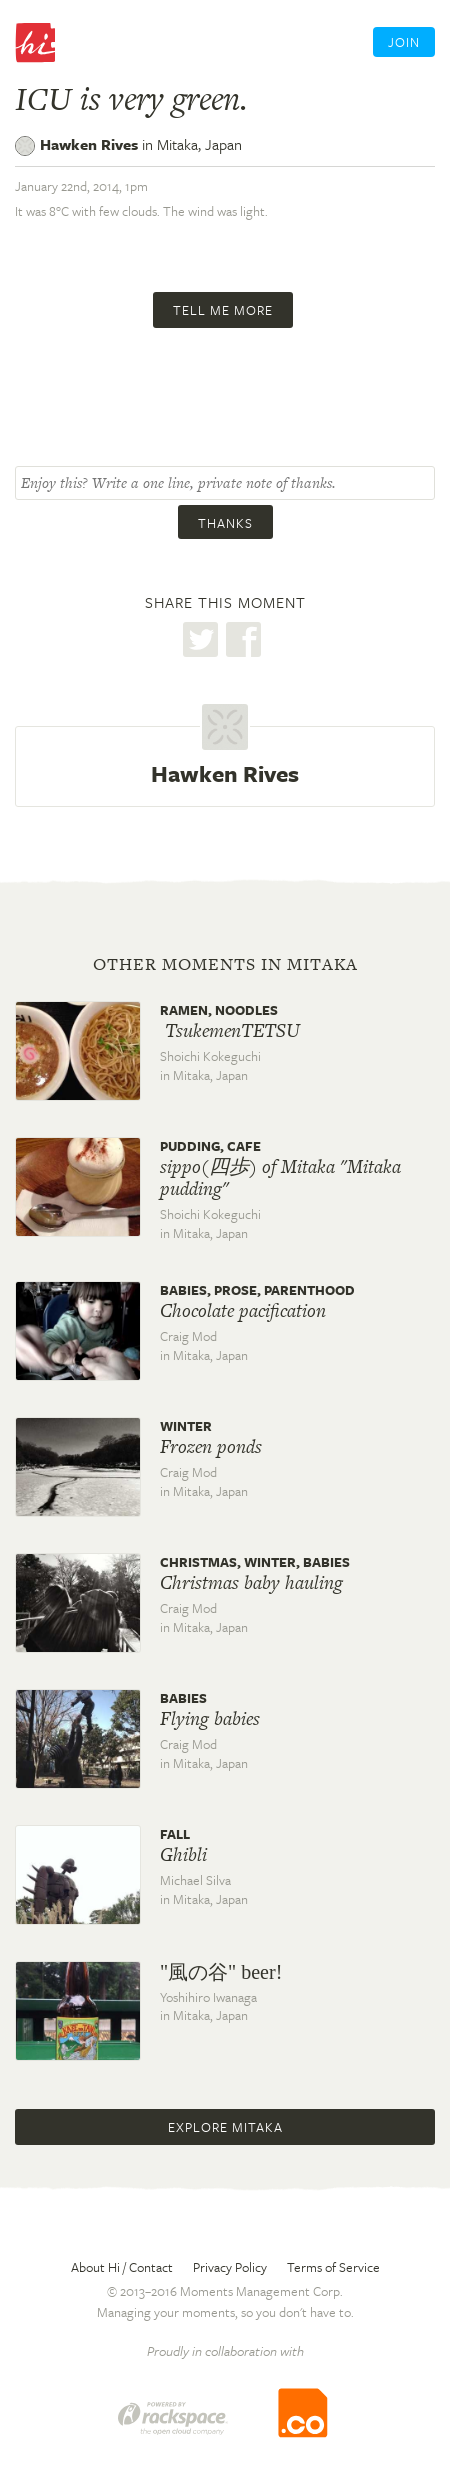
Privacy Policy (230, 2267)
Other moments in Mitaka (225, 964)
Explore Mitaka (225, 2127)
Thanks (225, 523)
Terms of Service (333, 2267)
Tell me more (223, 310)
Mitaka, (199, 144)
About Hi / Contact (122, 2267)
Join (404, 42)
